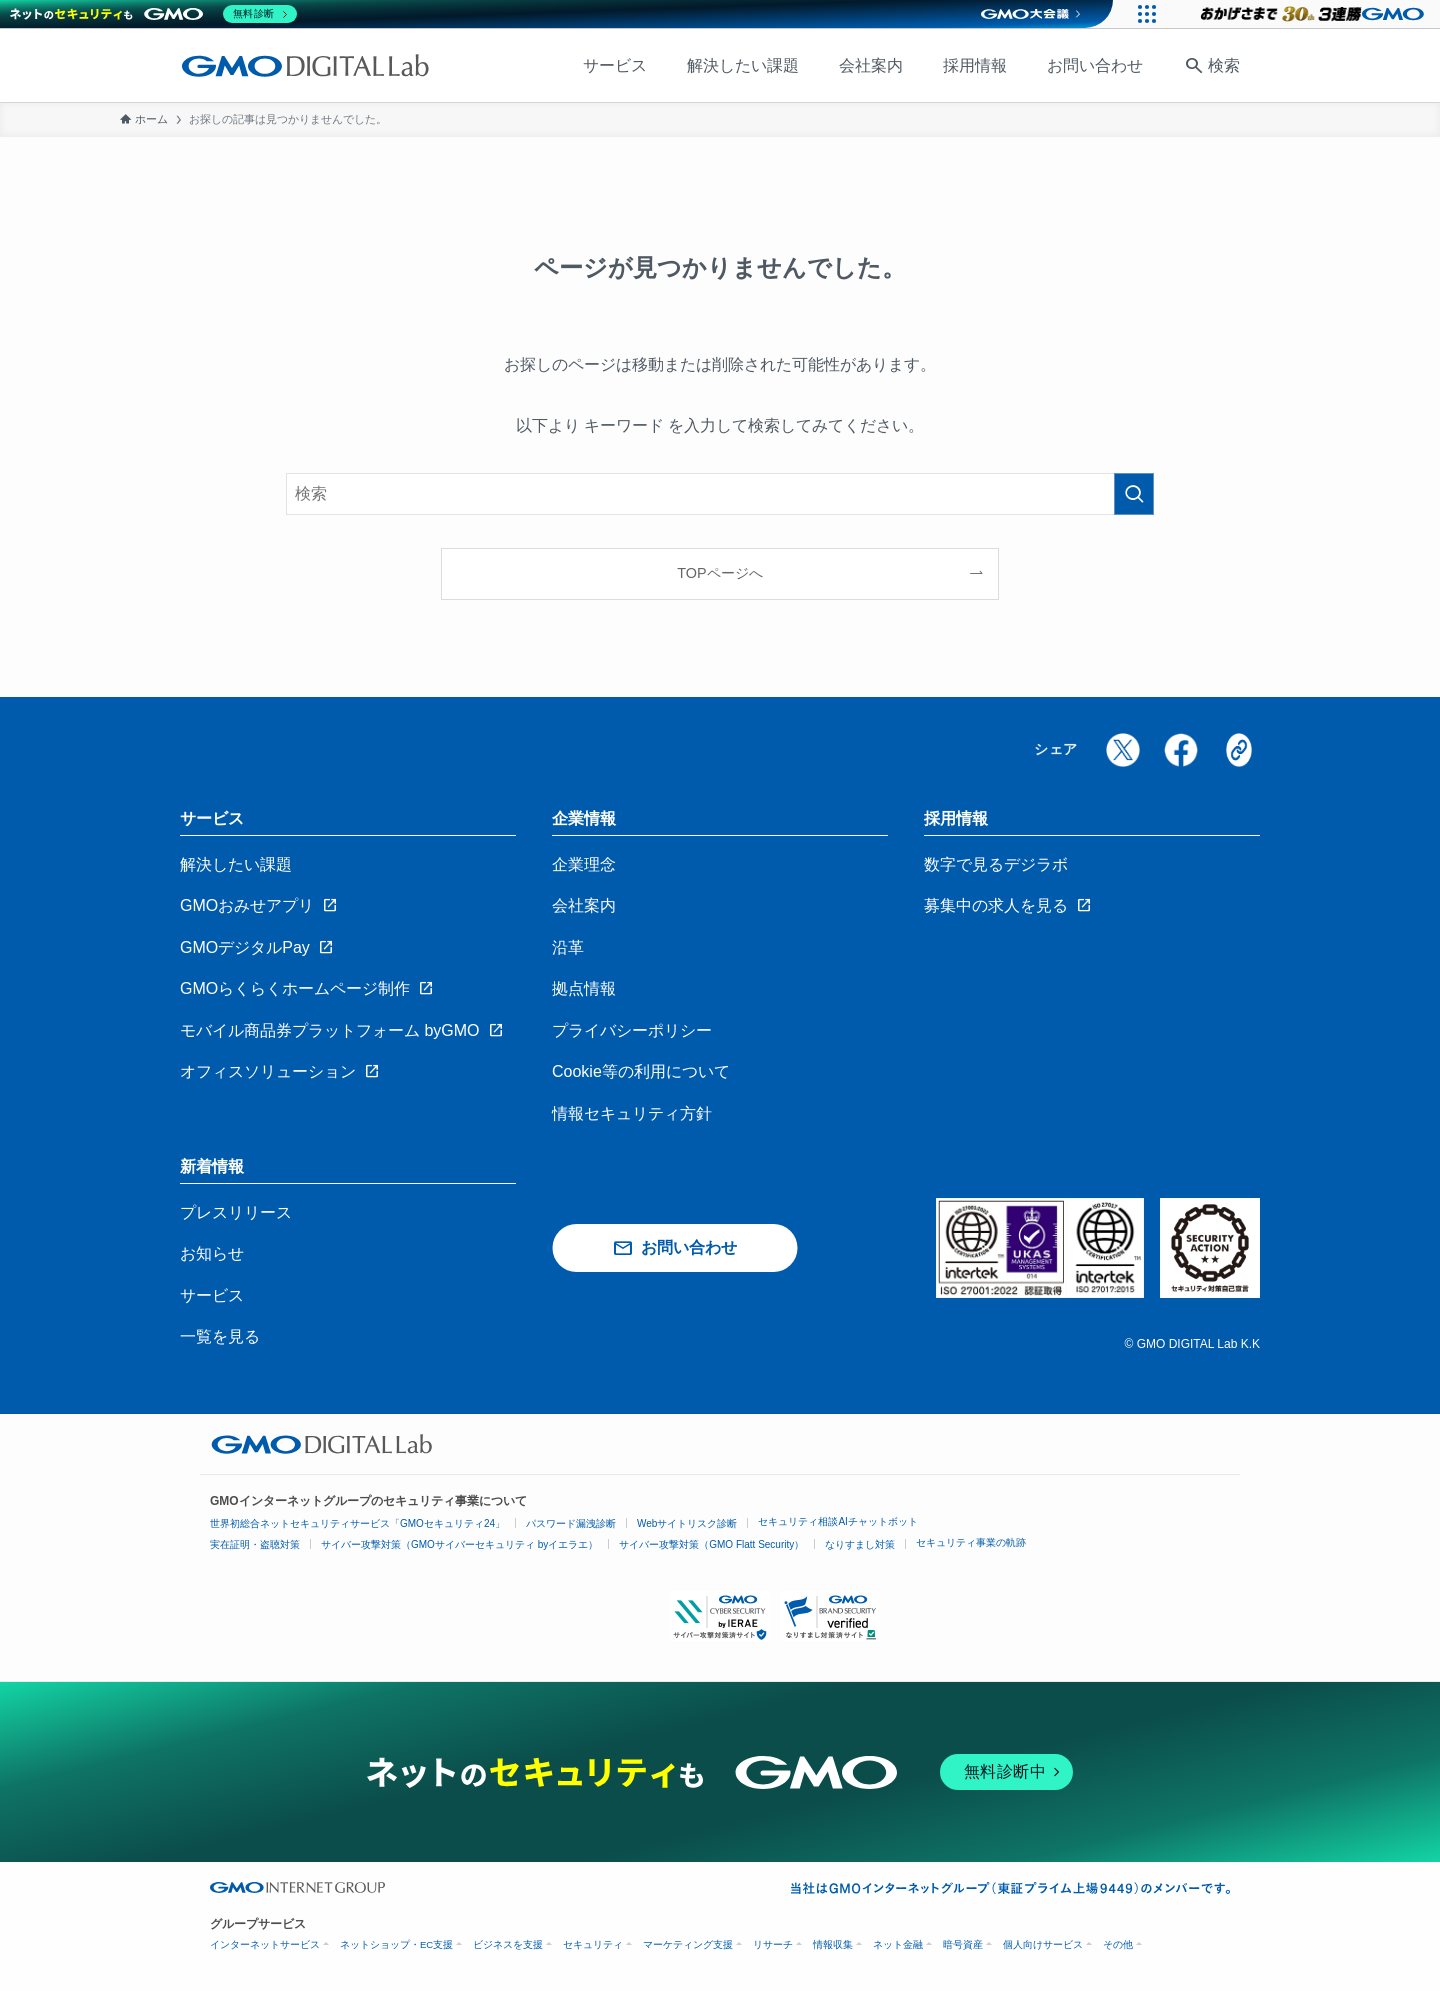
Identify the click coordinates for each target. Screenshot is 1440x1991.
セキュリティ (593, 1944)
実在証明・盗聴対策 (255, 1544)
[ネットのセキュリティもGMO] (153, 14)
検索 (1224, 65)
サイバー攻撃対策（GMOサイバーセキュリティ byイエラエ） (459, 1544)
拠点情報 (584, 988)
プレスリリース (236, 1212)
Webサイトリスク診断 (687, 1523)
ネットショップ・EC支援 (396, 1944)
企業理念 (584, 864)
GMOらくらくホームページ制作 (295, 988)
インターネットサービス (265, 1944)
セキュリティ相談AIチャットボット (837, 1521)
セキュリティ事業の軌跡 (971, 1542)
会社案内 (871, 65)
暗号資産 (963, 1944)
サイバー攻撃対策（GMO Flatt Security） (711, 1544)
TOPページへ (719, 573)
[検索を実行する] (1134, 494)
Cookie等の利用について (641, 1071)
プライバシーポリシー (632, 1030)
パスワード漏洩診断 (571, 1523)
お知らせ (212, 1253)
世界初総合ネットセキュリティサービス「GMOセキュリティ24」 (357, 1523)
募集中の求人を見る (996, 905)
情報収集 (833, 1944)
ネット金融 (898, 1944)
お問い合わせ (1095, 65)
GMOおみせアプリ (247, 905)
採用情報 (975, 65)
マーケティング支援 (688, 1944)
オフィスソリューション (268, 1071)
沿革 (568, 947)
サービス (615, 65)
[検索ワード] (720, 494)
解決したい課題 (743, 65)
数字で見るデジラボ (996, 864)
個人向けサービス (1043, 1944)
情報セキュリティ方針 (632, 1113)
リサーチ (773, 1944)
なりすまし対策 (860, 1544)
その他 (1118, 1944)
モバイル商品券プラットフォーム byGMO (330, 1030)
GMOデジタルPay (245, 947)
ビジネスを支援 (508, 1944)
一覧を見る (220, 1336)
